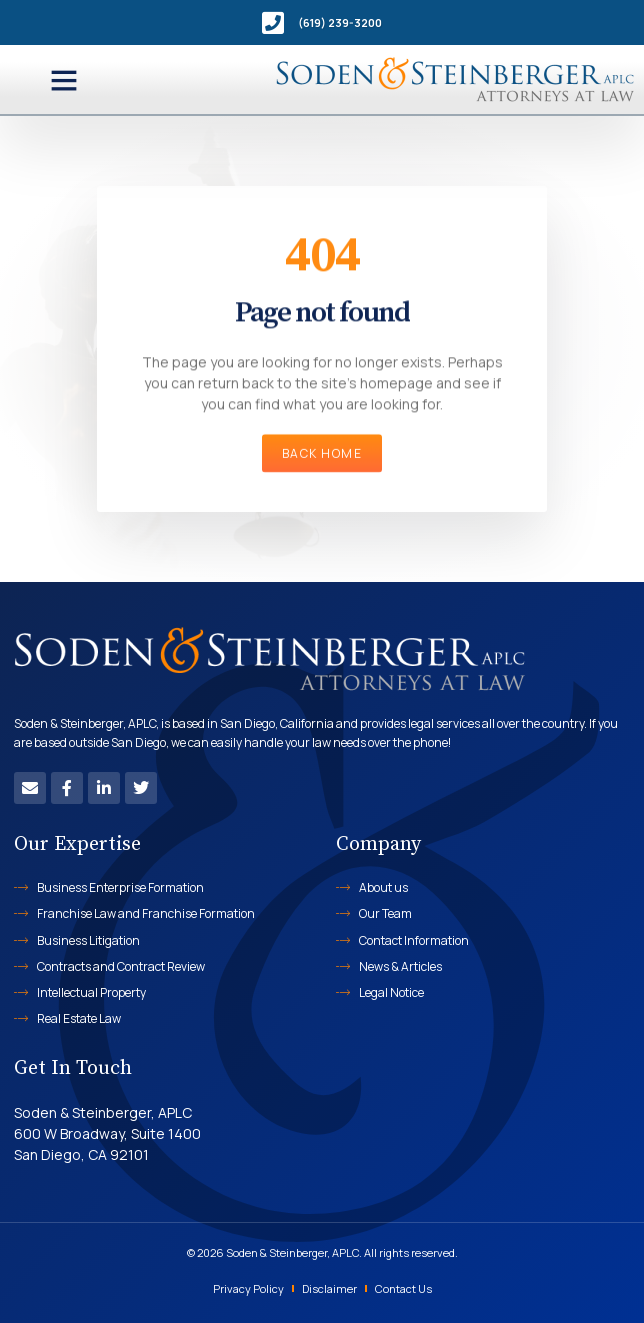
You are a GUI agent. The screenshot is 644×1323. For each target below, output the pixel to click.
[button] (64, 80)
